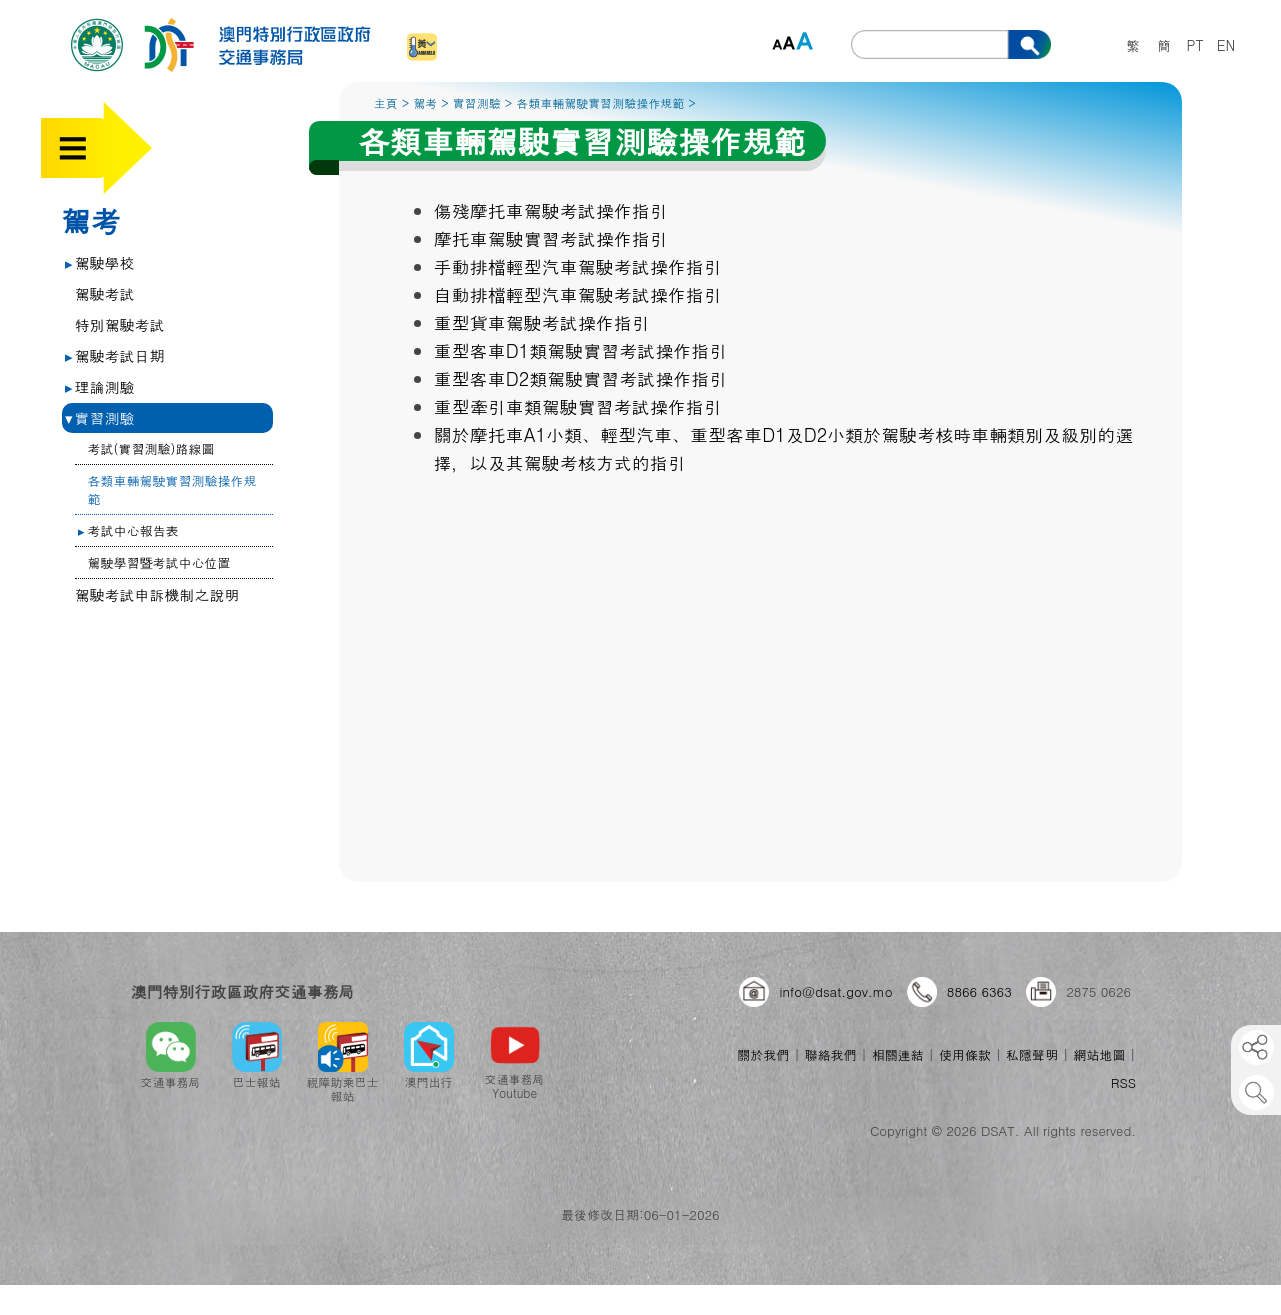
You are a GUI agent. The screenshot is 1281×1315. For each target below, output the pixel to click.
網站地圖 (1099, 1054)
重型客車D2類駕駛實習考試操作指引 (581, 378)
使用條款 (965, 1054)
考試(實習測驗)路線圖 (151, 448)
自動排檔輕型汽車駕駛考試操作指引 (578, 294)
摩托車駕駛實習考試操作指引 (551, 238)
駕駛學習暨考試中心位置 (159, 562)
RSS (1123, 1082)
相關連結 (898, 1054)
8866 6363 (979, 991)
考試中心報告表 (128, 530)
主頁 (386, 102)
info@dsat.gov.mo (835, 991)
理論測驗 (100, 386)
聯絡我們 (831, 1054)
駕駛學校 (100, 262)
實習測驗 (100, 417)
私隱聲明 (1032, 1054)
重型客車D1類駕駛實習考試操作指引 (581, 350)
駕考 (91, 220)
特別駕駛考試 (120, 324)
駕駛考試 (105, 293)
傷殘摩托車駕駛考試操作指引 (551, 210)
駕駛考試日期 (115, 355)
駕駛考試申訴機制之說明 (157, 594)
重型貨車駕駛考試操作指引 (542, 322)
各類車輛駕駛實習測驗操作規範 (172, 489)
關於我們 (763, 1054)
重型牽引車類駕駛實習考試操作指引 (578, 406)
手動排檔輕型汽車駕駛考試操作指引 (578, 266)
